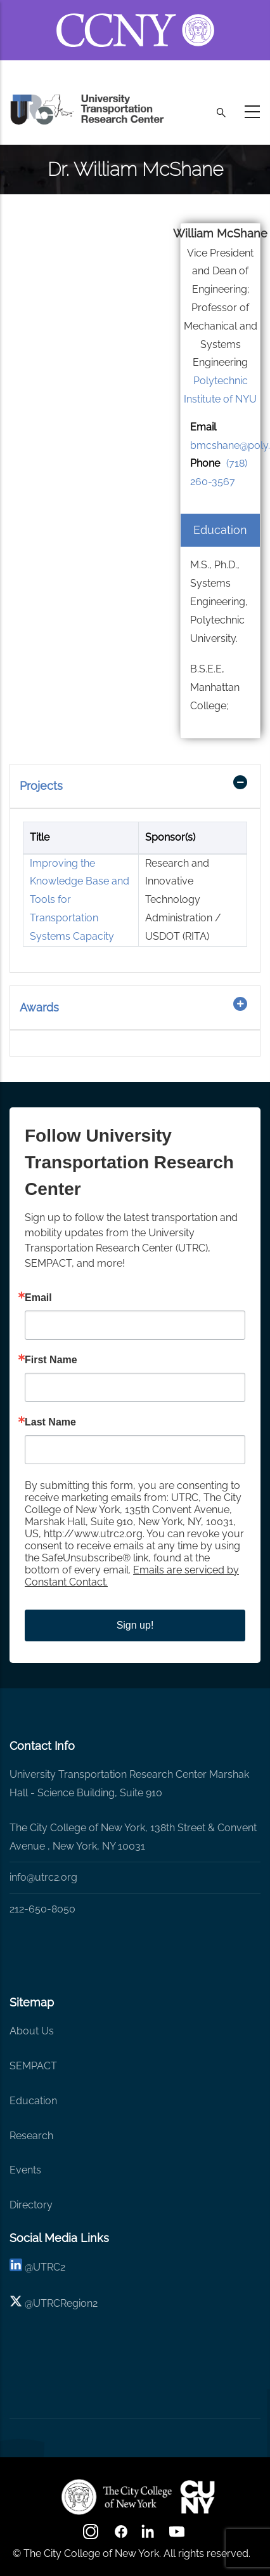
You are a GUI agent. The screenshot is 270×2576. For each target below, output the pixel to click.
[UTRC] (116, 2496)
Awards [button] (39, 1007)
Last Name (50, 1422)
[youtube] (178, 2536)
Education (33, 2101)
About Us (32, 2031)
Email (38, 1298)
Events (25, 2170)
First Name (51, 1360)
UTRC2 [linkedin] (49, 2267)
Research (31, 2136)
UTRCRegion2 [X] (65, 2303)
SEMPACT (33, 2066)
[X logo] (16, 2303)
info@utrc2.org (43, 1877)
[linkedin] (16, 2267)
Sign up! (135, 1625)
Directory (31, 2205)
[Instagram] (92, 2536)
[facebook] (121, 2536)
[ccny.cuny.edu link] (135, 15)
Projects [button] (41, 785)
